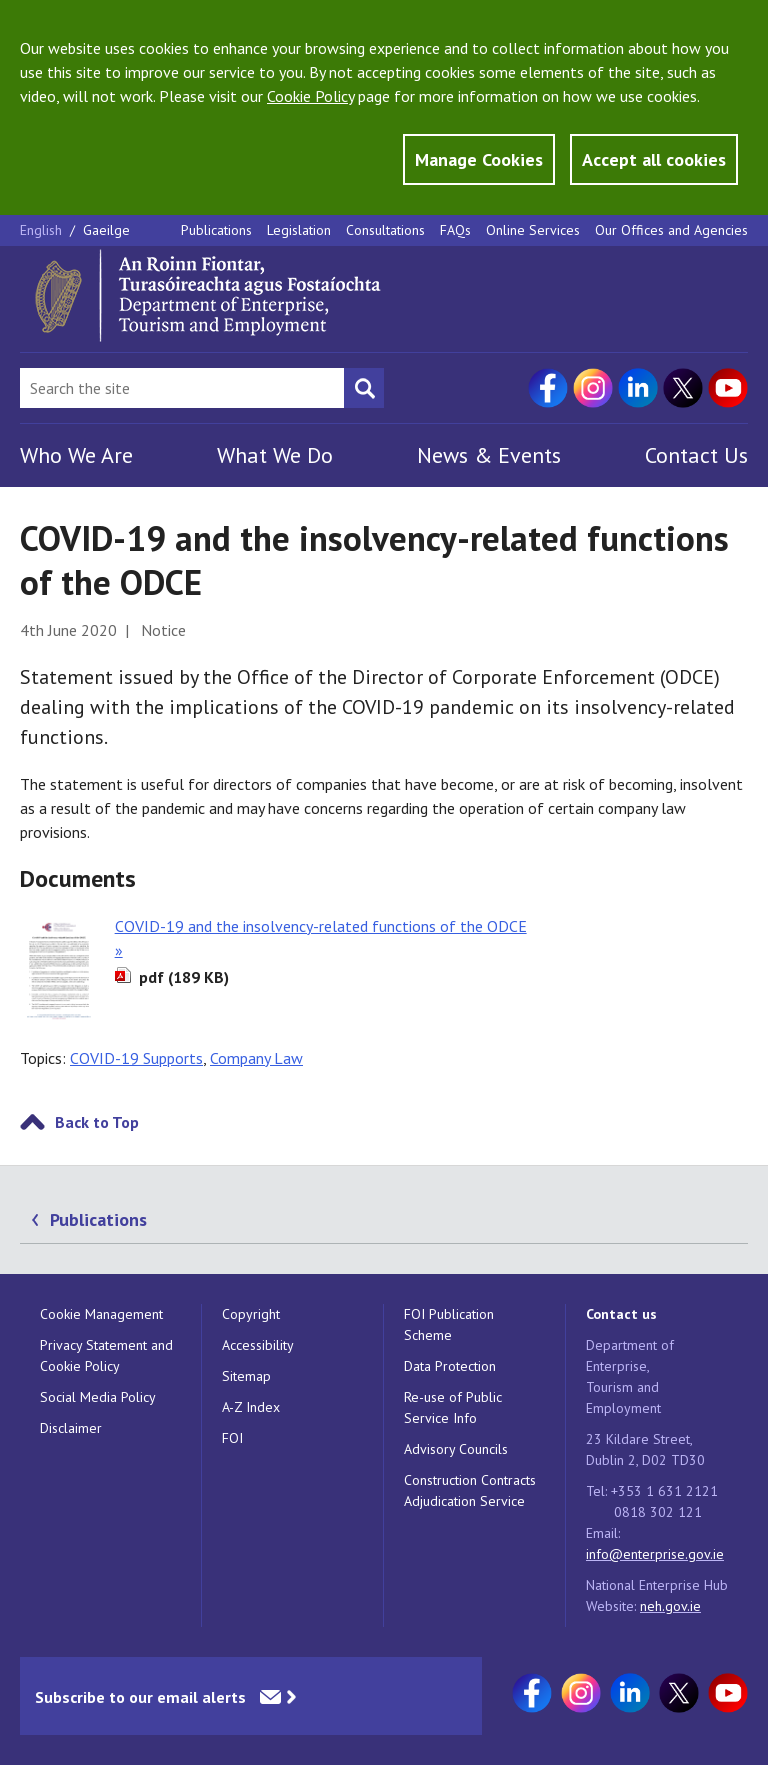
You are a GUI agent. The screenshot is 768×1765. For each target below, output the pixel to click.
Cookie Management (101, 1314)
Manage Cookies (479, 159)
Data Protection (450, 1366)
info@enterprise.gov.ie (655, 1554)
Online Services (533, 230)
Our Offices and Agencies (671, 230)
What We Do (275, 455)
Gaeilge (106, 230)
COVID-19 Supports (136, 1058)
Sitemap (246, 1376)
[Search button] (364, 388)
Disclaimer (71, 1428)
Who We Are (76, 455)
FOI (232, 1438)
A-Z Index (251, 1407)
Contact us (621, 1314)
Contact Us (696, 455)
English (43, 230)
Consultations (385, 230)
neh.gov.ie (670, 1606)
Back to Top (97, 1122)
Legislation (299, 230)
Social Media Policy (98, 1397)
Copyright (251, 1314)
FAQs (455, 230)
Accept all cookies (654, 159)
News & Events (489, 455)
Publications (216, 230)
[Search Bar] (182, 388)
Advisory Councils (456, 1449)
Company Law (256, 1058)
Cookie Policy (310, 96)
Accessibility (258, 1345)
